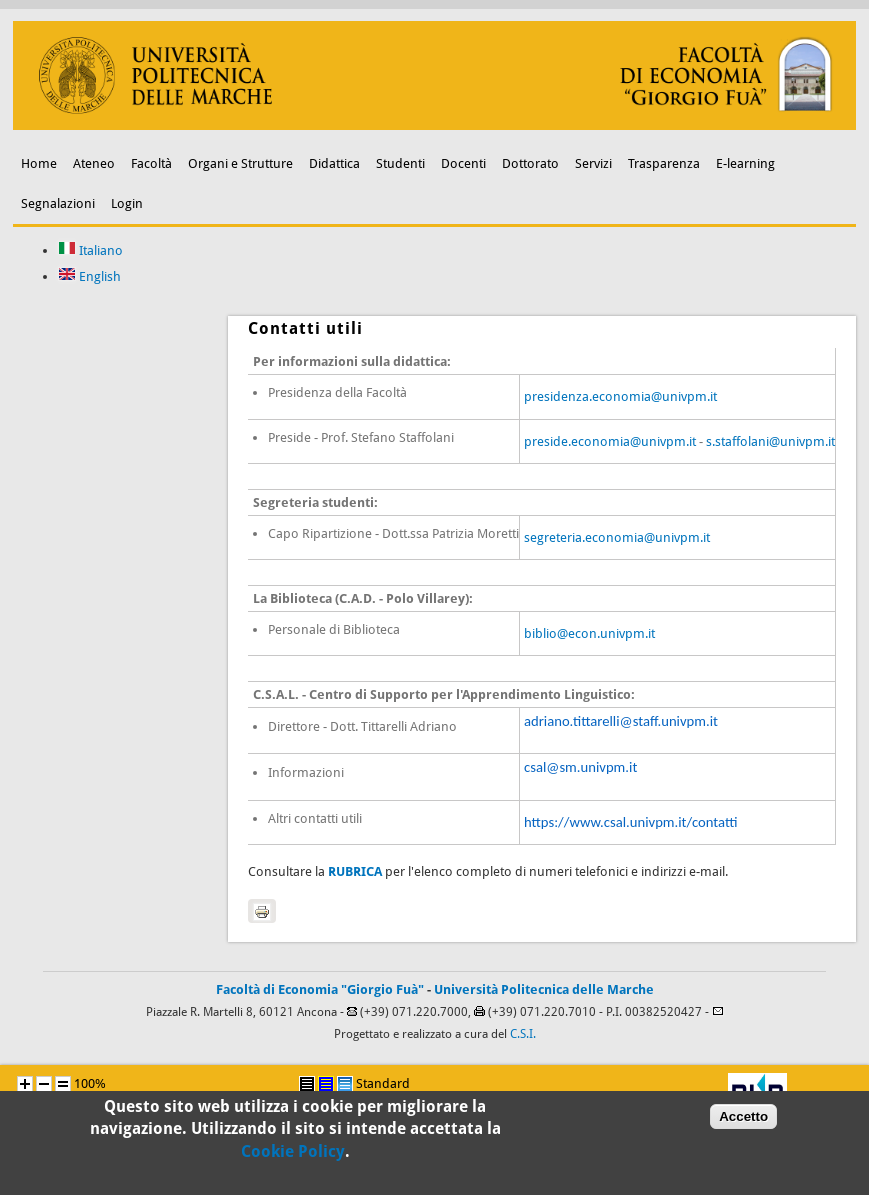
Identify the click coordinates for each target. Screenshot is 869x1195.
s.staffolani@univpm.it (770, 441)
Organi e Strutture (240, 163)
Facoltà (151, 163)
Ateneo (94, 163)
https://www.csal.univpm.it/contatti (630, 822)
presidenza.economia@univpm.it (620, 396)
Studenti (400, 163)
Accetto (743, 1123)
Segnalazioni (58, 203)
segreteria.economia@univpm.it (617, 537)
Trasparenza (664, 163)
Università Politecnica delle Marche (544, 989)
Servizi (593, 163)
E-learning (745, 163)
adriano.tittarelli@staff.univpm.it (621, 721)
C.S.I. (523, 1034)
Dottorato (530, 163)
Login (127, 203)
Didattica (334, 163)
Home (39, 163)
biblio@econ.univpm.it (589, 633)
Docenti (463, 163)
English (89, 276)
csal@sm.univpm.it (580, 767)
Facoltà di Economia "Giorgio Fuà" (320, 989)
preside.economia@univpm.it (610, 441)
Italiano (90, 250)
